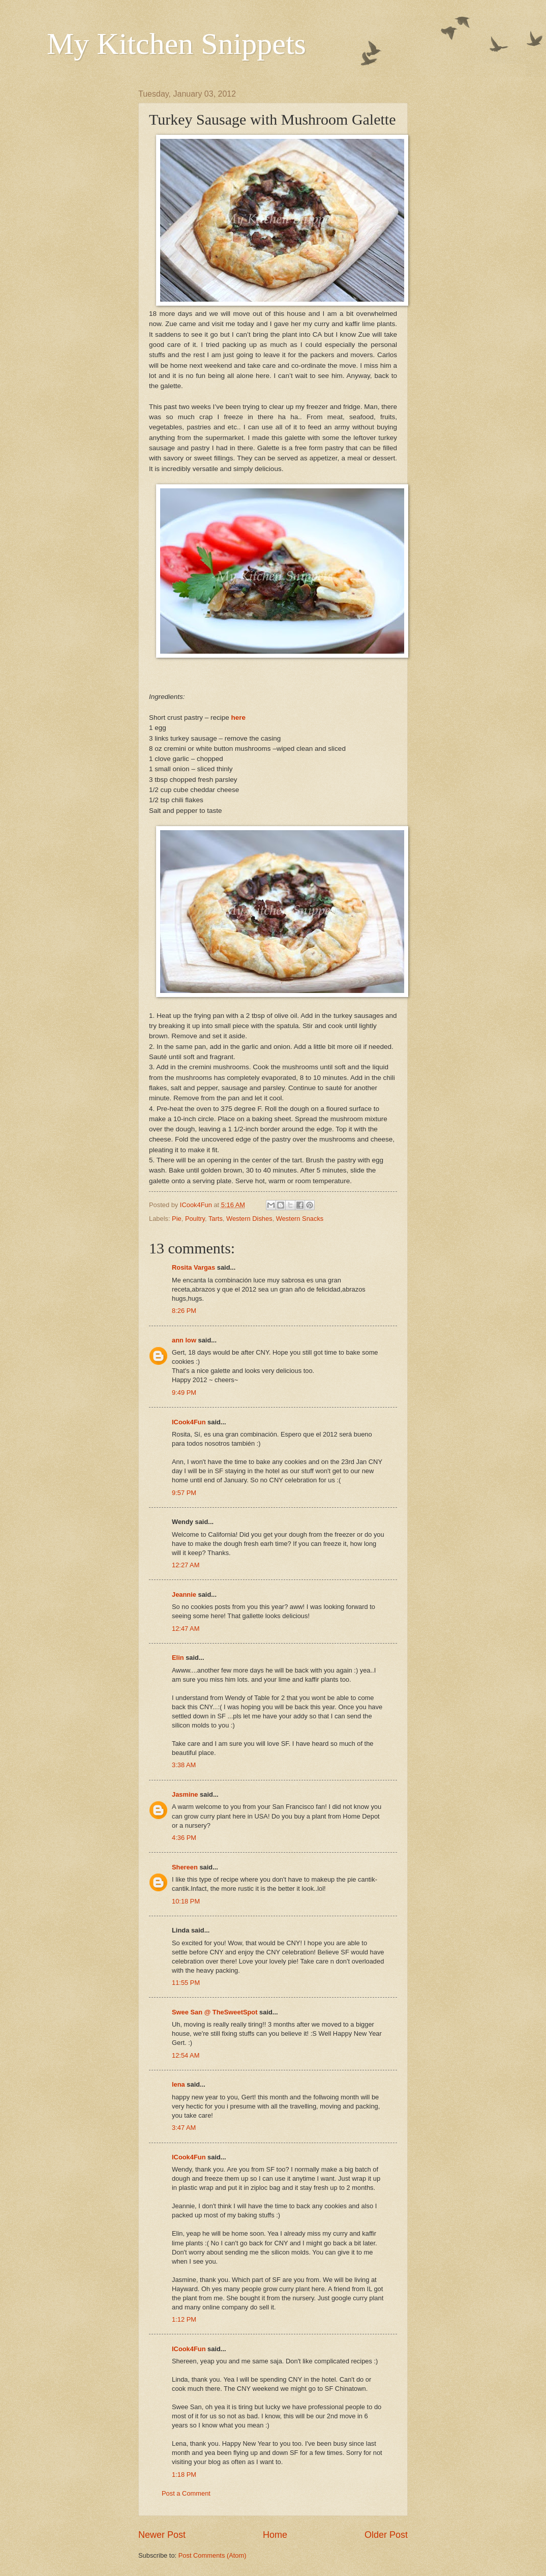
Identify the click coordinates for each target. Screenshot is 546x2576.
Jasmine (185, 1794)
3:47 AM (184, 2127)
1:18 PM (184, 2474)
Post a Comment (186, 2493)
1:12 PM (184, 2319)
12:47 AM (185, 1628)
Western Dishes (249, 1218)
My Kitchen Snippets (176, 44)
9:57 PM (184, 1493)
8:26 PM (184, 1310)
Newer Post (162, 2535)
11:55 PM (186, 1982)
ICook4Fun (189, 1422)
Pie (176, 1218)
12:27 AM (185, 1565)
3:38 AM (184, 1765)
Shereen (185, 1867)
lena (178, 2084)
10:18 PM (186, 1901)
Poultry (195, 1218)
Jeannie (184, 1594)
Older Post (386, 2535)
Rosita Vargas (193, 1267)
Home (275, 2535)
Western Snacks (300, 1218)
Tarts (215, 1218)
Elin (178, 1657)
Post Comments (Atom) (212, 2555)
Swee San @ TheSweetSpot (215, 2012)
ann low (184, 1340)
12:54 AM (185, 2055)
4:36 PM (184, 1837)
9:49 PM (184, 1392)
